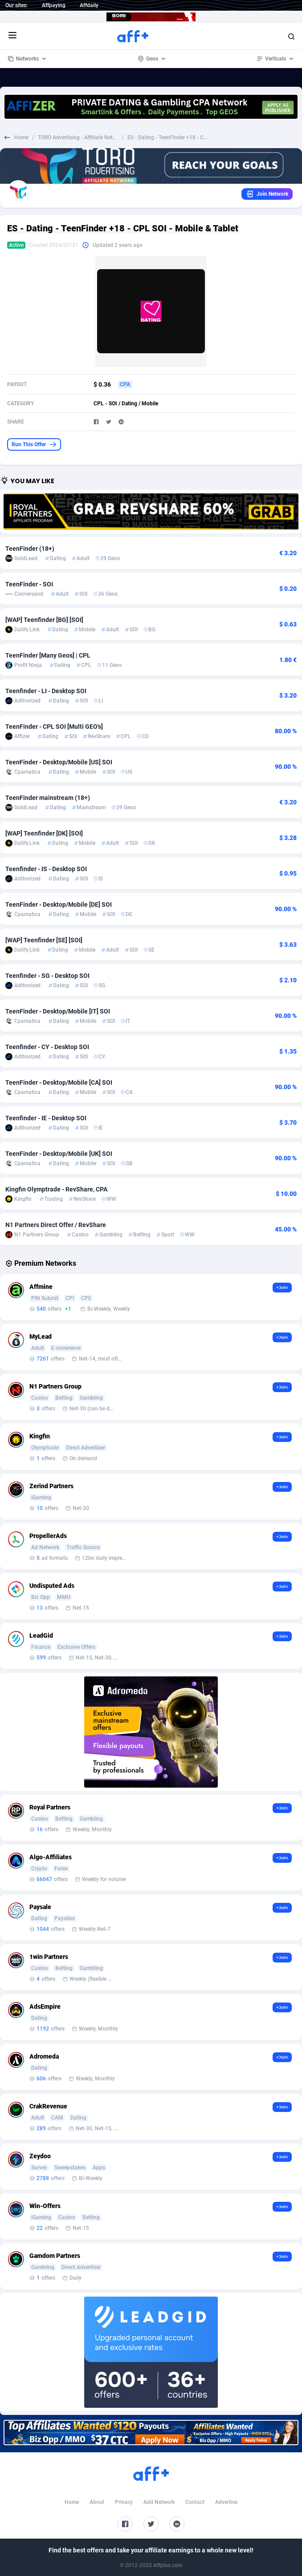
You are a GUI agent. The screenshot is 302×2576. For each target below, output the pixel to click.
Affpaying (53, 5)
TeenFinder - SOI (29, 584)
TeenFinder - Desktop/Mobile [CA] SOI (58, 1082)
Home (21, 137)
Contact (194, 2502)
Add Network (159, 2502)
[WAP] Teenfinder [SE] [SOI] (43, 940)
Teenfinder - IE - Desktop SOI (45, 1118)
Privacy (124, 2502)
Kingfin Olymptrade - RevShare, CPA (56, 1189)
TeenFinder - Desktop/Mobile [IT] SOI (57, 1011)
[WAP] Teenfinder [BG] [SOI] (44, 619)
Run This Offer (34, 444)
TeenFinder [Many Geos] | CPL (47, 655)
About (97, 2502)
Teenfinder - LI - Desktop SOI (45, 690)
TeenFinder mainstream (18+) (47, 797)
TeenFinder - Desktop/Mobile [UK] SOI (58, 1153)
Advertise (226, 2502)
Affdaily (89, 5)
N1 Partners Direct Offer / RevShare (55, 1224)
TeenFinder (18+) (29, 548)
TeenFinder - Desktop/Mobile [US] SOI (58, 762)
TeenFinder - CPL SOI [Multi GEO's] (54, 726)
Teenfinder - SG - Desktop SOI (47, 975)
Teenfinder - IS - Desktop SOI (46, 868)
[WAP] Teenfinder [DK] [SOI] (44, 833)
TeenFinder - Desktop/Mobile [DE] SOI (58, 904)
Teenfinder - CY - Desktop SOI (47, 1046)
